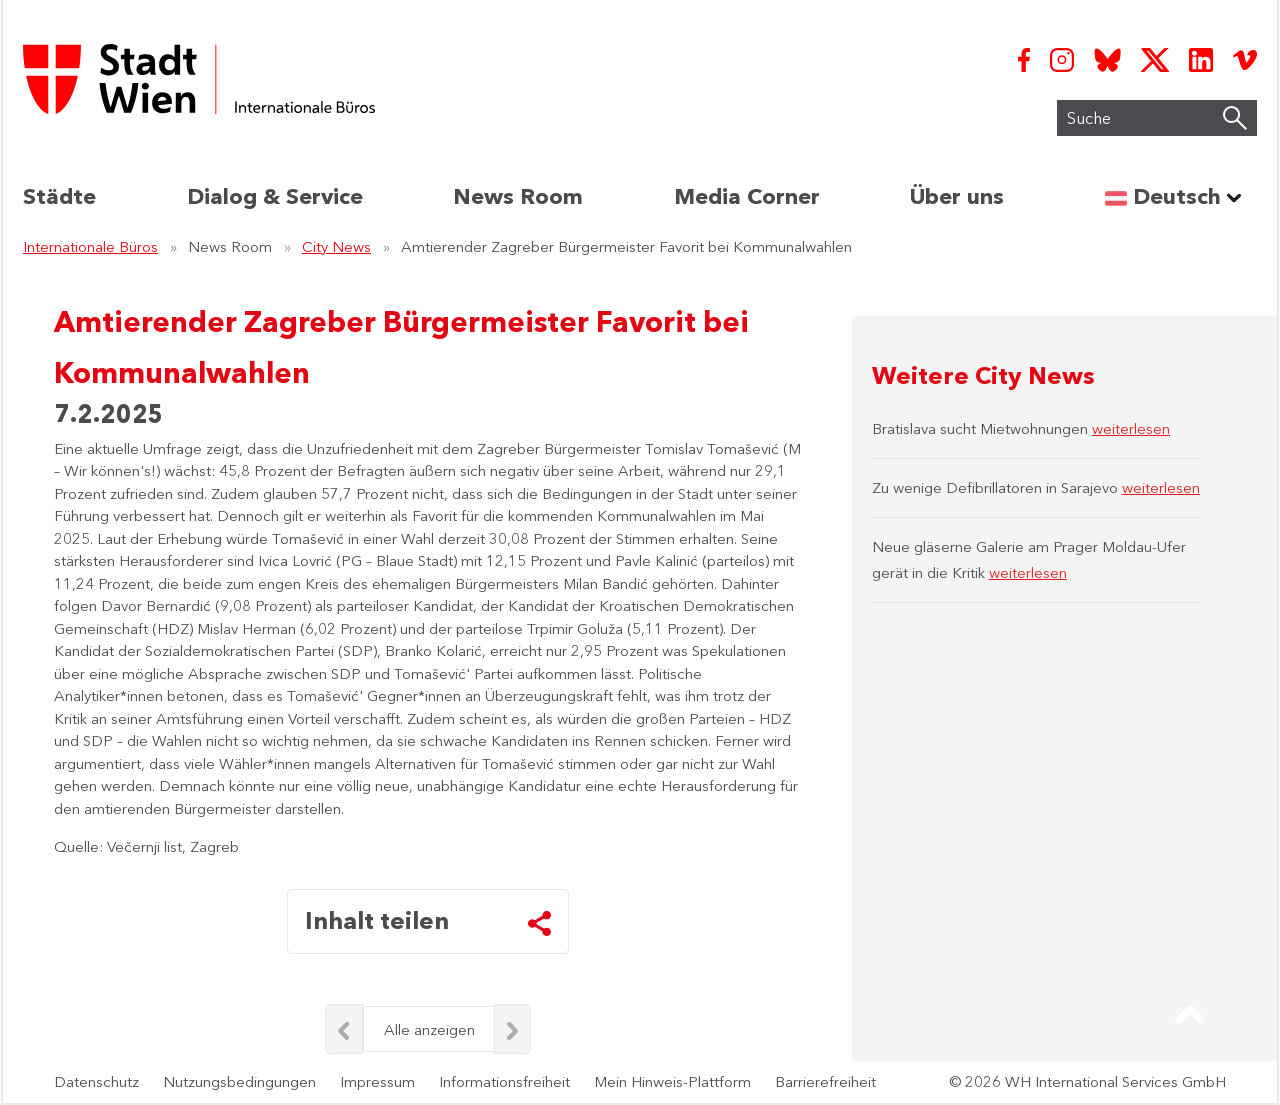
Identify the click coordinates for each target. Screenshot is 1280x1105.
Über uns (957, 196)
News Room (518, 196)
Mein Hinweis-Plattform (672, 1081)
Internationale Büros (90, 246)
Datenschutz (96, 1081)
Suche (1053, 122)
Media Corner (747, 196)
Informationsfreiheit (504, 1081)
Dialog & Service (275, 196)
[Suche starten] (1235, 118)
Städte (59, 196)
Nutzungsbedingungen (239, 1081)
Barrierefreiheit (825, 1081)
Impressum (377, 1081)
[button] (1190, 1015)
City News (336, 246)
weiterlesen (1131, 428)
